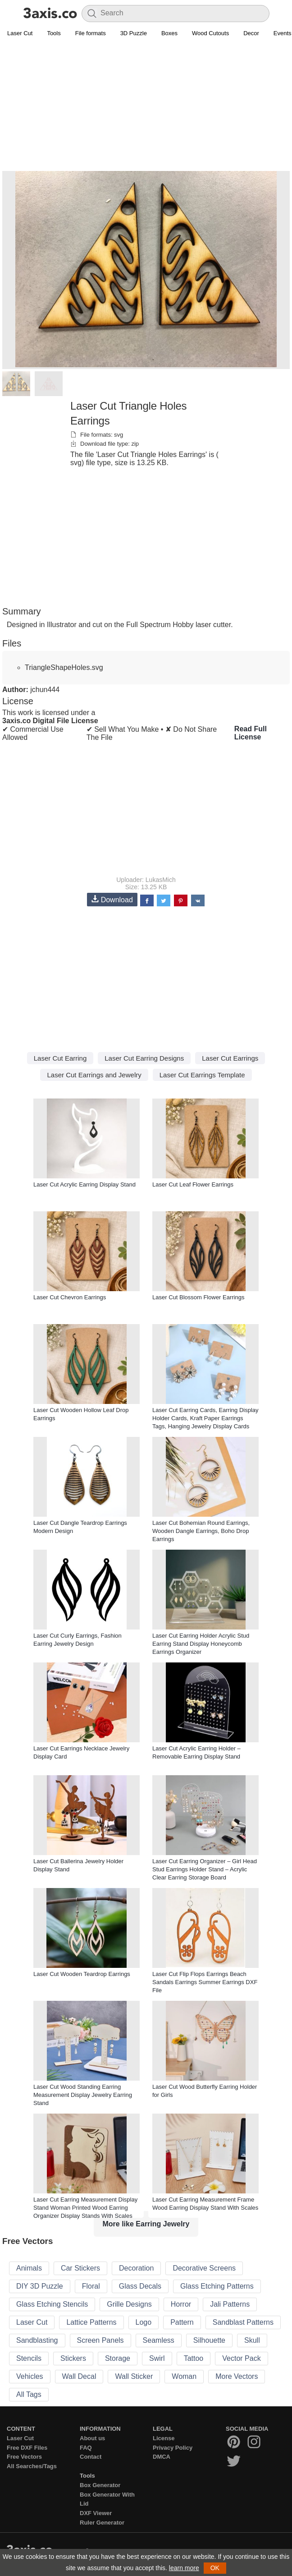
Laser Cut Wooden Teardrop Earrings (81, 1974)
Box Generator (100, 2485)
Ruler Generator (102, 2522)
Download (112, 899)
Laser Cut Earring (60, 1058)
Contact (90, 2456)
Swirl (157, 2358)
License (163, 2438)
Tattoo (194, 2358)
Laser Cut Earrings (230, 1058)
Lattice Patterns (91, 2322)
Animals (29, 2268)
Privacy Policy (172, 2447)
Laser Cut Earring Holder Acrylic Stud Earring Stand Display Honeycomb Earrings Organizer (200, 1643)
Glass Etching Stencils (52, 2304)
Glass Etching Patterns (217, 2286)
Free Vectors (24, 2456)
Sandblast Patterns (243, 2322)
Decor (251, 33)
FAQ (86, 2447)
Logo (144, 2322)
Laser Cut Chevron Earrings (69, 1297)
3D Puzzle (133, 33)
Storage (117, 2358)
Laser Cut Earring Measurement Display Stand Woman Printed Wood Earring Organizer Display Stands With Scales (85, 2207)
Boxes (169, 33)
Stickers (73, 2358)
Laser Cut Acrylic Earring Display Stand (84, 1184)
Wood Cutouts (210, 33)
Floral (91, 2286)
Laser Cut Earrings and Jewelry (94, 1075)
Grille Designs (129, 2304)
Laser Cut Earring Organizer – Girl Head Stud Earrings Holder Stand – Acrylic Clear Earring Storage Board (204, 1869)
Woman (184, 2376)
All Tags (28, 2394)
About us (92, 2438)
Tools (53, 33)
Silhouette (209, 2340)
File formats (90, 33)
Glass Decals (140, 2286)
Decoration (136, 2268)
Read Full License (250, 733)
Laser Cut (19, 33)
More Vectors (236, 2376)
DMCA (161, 2456)
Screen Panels (100, 2340)
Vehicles (29, 2376)
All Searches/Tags (32, 2466)
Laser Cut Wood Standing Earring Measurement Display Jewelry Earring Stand (82, 2094)
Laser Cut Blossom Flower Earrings (198, 1297)
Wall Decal (79, 2376)
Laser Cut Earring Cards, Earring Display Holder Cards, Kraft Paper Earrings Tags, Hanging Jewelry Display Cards (205, 1418)
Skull (252, 2340)
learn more (184, 2567)
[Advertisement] (146, 106)
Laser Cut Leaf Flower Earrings (192, 1184)
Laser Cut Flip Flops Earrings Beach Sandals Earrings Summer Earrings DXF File (204, 1982)
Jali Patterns (230, 2304)
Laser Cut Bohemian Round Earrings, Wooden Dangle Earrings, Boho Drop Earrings (201, 1530)
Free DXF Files (27, 2447)
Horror (181, 2304)
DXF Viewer (96, 2513)
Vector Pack (241, 2358)
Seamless (158, 2340)
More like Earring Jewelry (146, 2224)
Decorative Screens (204, 2268)
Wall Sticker (134, 2376)
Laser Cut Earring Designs (144, 1058)
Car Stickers (80, 2268)
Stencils (28, 2358)
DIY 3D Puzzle (39, 2286)
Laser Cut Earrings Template (202, 1075)
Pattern (182, 2322)
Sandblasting (37, 2340)
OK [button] (214, 2567)
